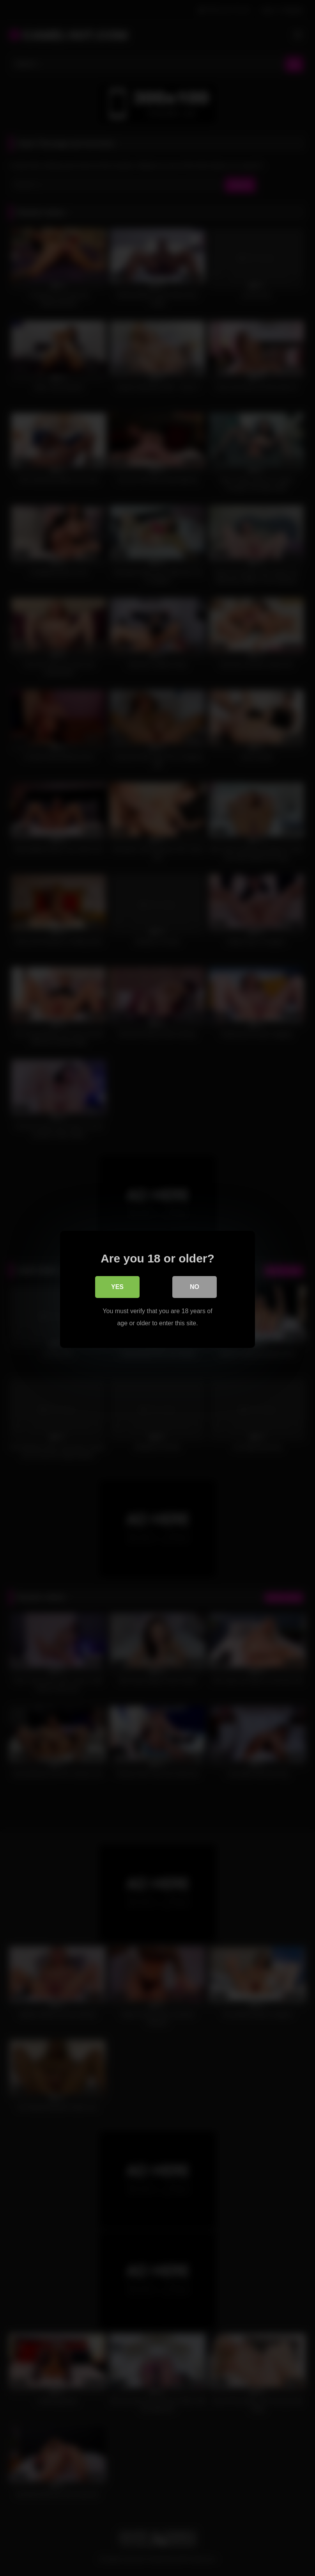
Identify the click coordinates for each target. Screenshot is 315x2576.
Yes (117, 1286)
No (194, 1286)
